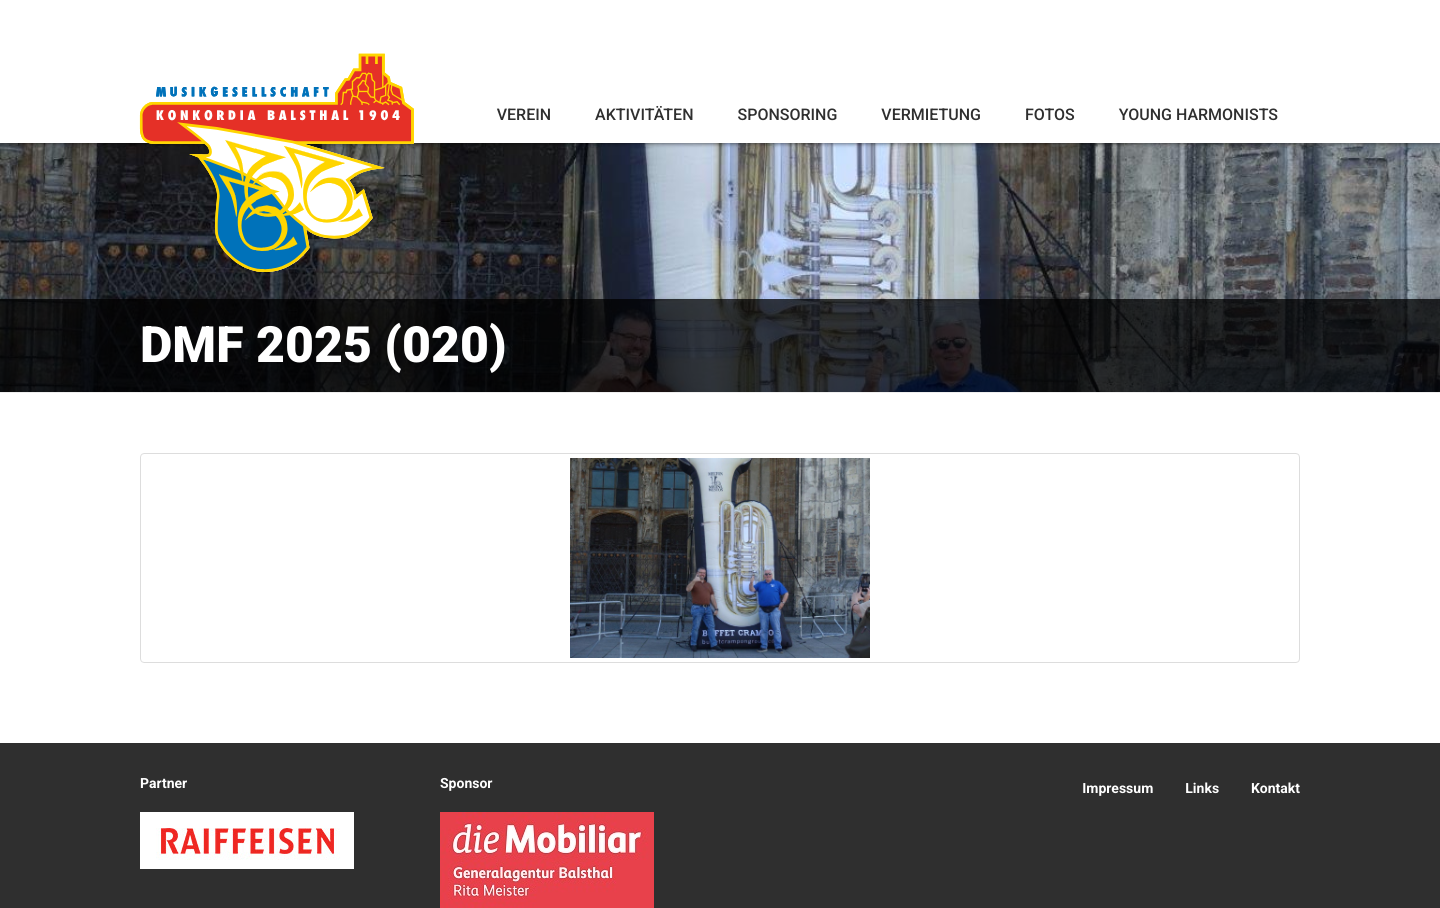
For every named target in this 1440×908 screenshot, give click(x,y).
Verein (524, 114)
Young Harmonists (1198, 114)
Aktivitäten (644, 114)
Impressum (1117, 789)
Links (1202, 789)
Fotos (1050, 114)
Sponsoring (787, 114)
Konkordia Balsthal (277, 162)
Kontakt (1275, 789)
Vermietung (931, 114)
